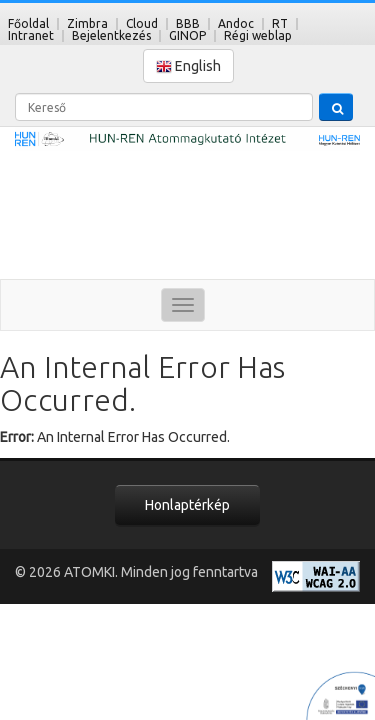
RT (280, 23)
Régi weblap (258, 35)
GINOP (187, 35)
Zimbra (87, 23)
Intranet (31, 35)
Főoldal (28, 23)
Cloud (142, 23)
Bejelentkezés (111, 35)
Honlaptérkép (187, 505)
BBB (188, 23)
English (188, 66)
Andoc (236, 23)
